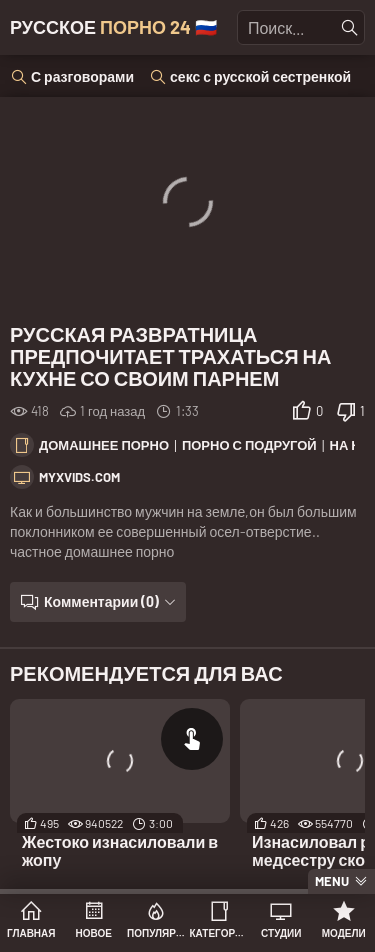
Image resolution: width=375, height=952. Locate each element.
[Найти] (350, 28)
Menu (332, 881)
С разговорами (82, 76)
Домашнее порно (104, 445)
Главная (31, 933)
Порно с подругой (249, 445)
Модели (344, 933)
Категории (219, 933)
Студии (281, 933)
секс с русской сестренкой (260, 76)
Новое (94, 933)
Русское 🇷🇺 (113, 27)
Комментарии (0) (101, 601)
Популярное (156, 933)
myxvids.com (79, 477)
